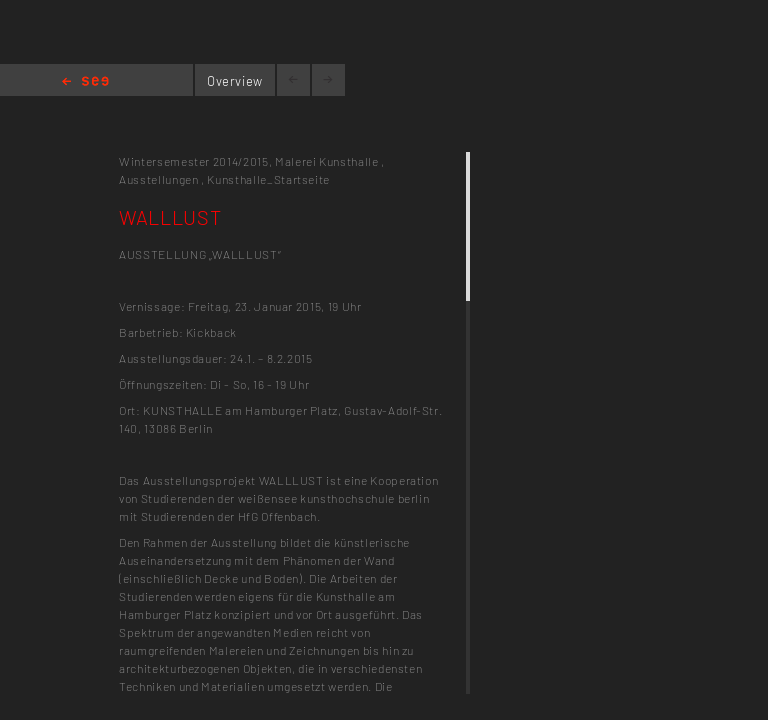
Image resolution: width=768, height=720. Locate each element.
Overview (235, 81)
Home (85, 82)
